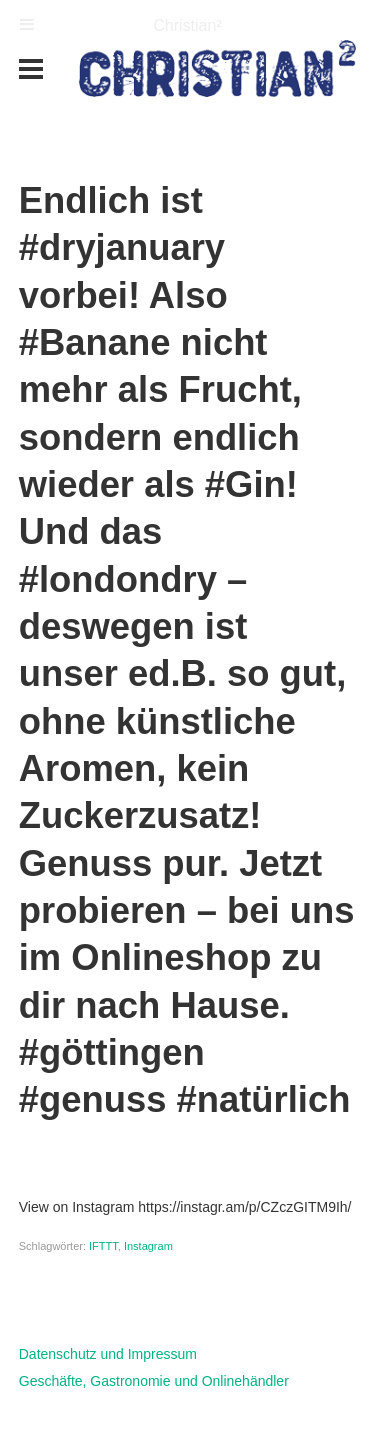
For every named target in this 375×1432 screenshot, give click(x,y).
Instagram (148, 1246)
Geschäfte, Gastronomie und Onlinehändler (154, 1381)
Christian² (187, 25)
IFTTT (103, 1246)
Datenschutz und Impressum (108, 1354)
